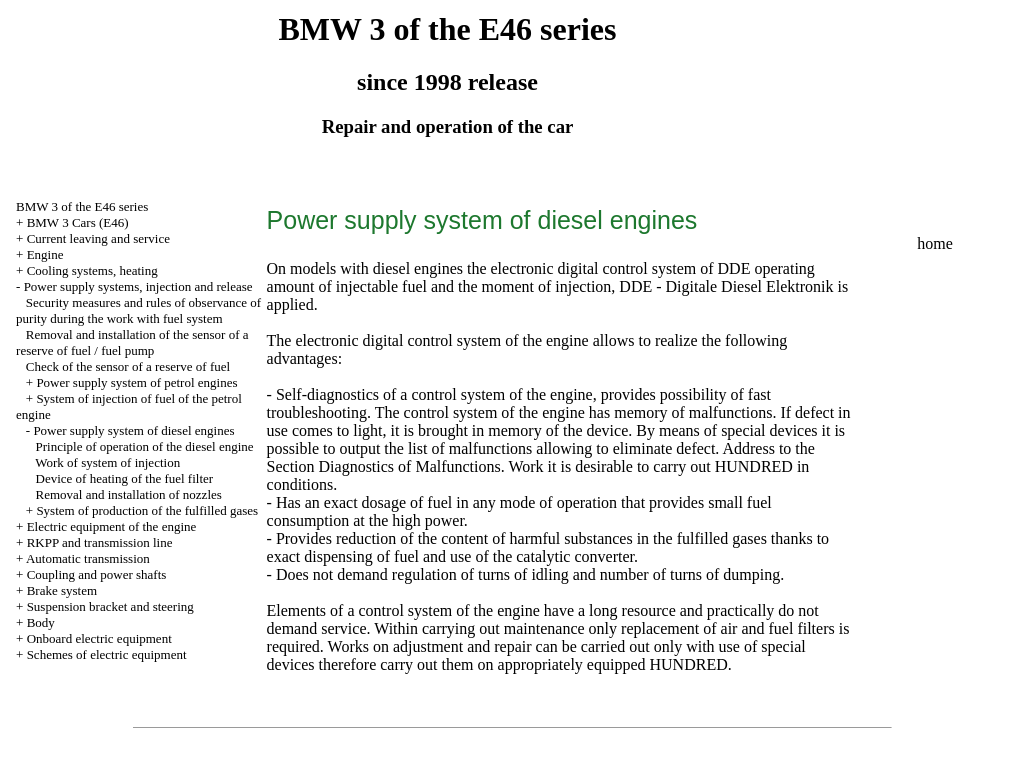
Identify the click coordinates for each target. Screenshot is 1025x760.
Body (41, 622)
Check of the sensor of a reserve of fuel (128, 366)
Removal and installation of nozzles (129, 494)
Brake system (62, 590)
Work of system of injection (107, 462)
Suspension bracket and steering (110, 606)
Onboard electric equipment (99, 638)
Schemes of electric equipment (107, 654)
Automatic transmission (88, 558)
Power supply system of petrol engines (136, 382)
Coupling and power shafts (97, 574)
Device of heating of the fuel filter (125, 478)
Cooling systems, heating (92, 270)
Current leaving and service (98, 238)
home (935, 243)
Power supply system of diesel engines (133, 430)
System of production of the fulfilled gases (147, 510)
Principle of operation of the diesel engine (145, 446)
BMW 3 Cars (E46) (78, 222)
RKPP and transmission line (100, 542)
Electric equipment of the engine (112, 526)
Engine (45, 254)
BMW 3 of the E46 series (82, 206)
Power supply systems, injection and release (138, 286)
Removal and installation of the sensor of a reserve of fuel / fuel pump (132, 342)
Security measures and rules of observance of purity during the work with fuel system (138, 310)
